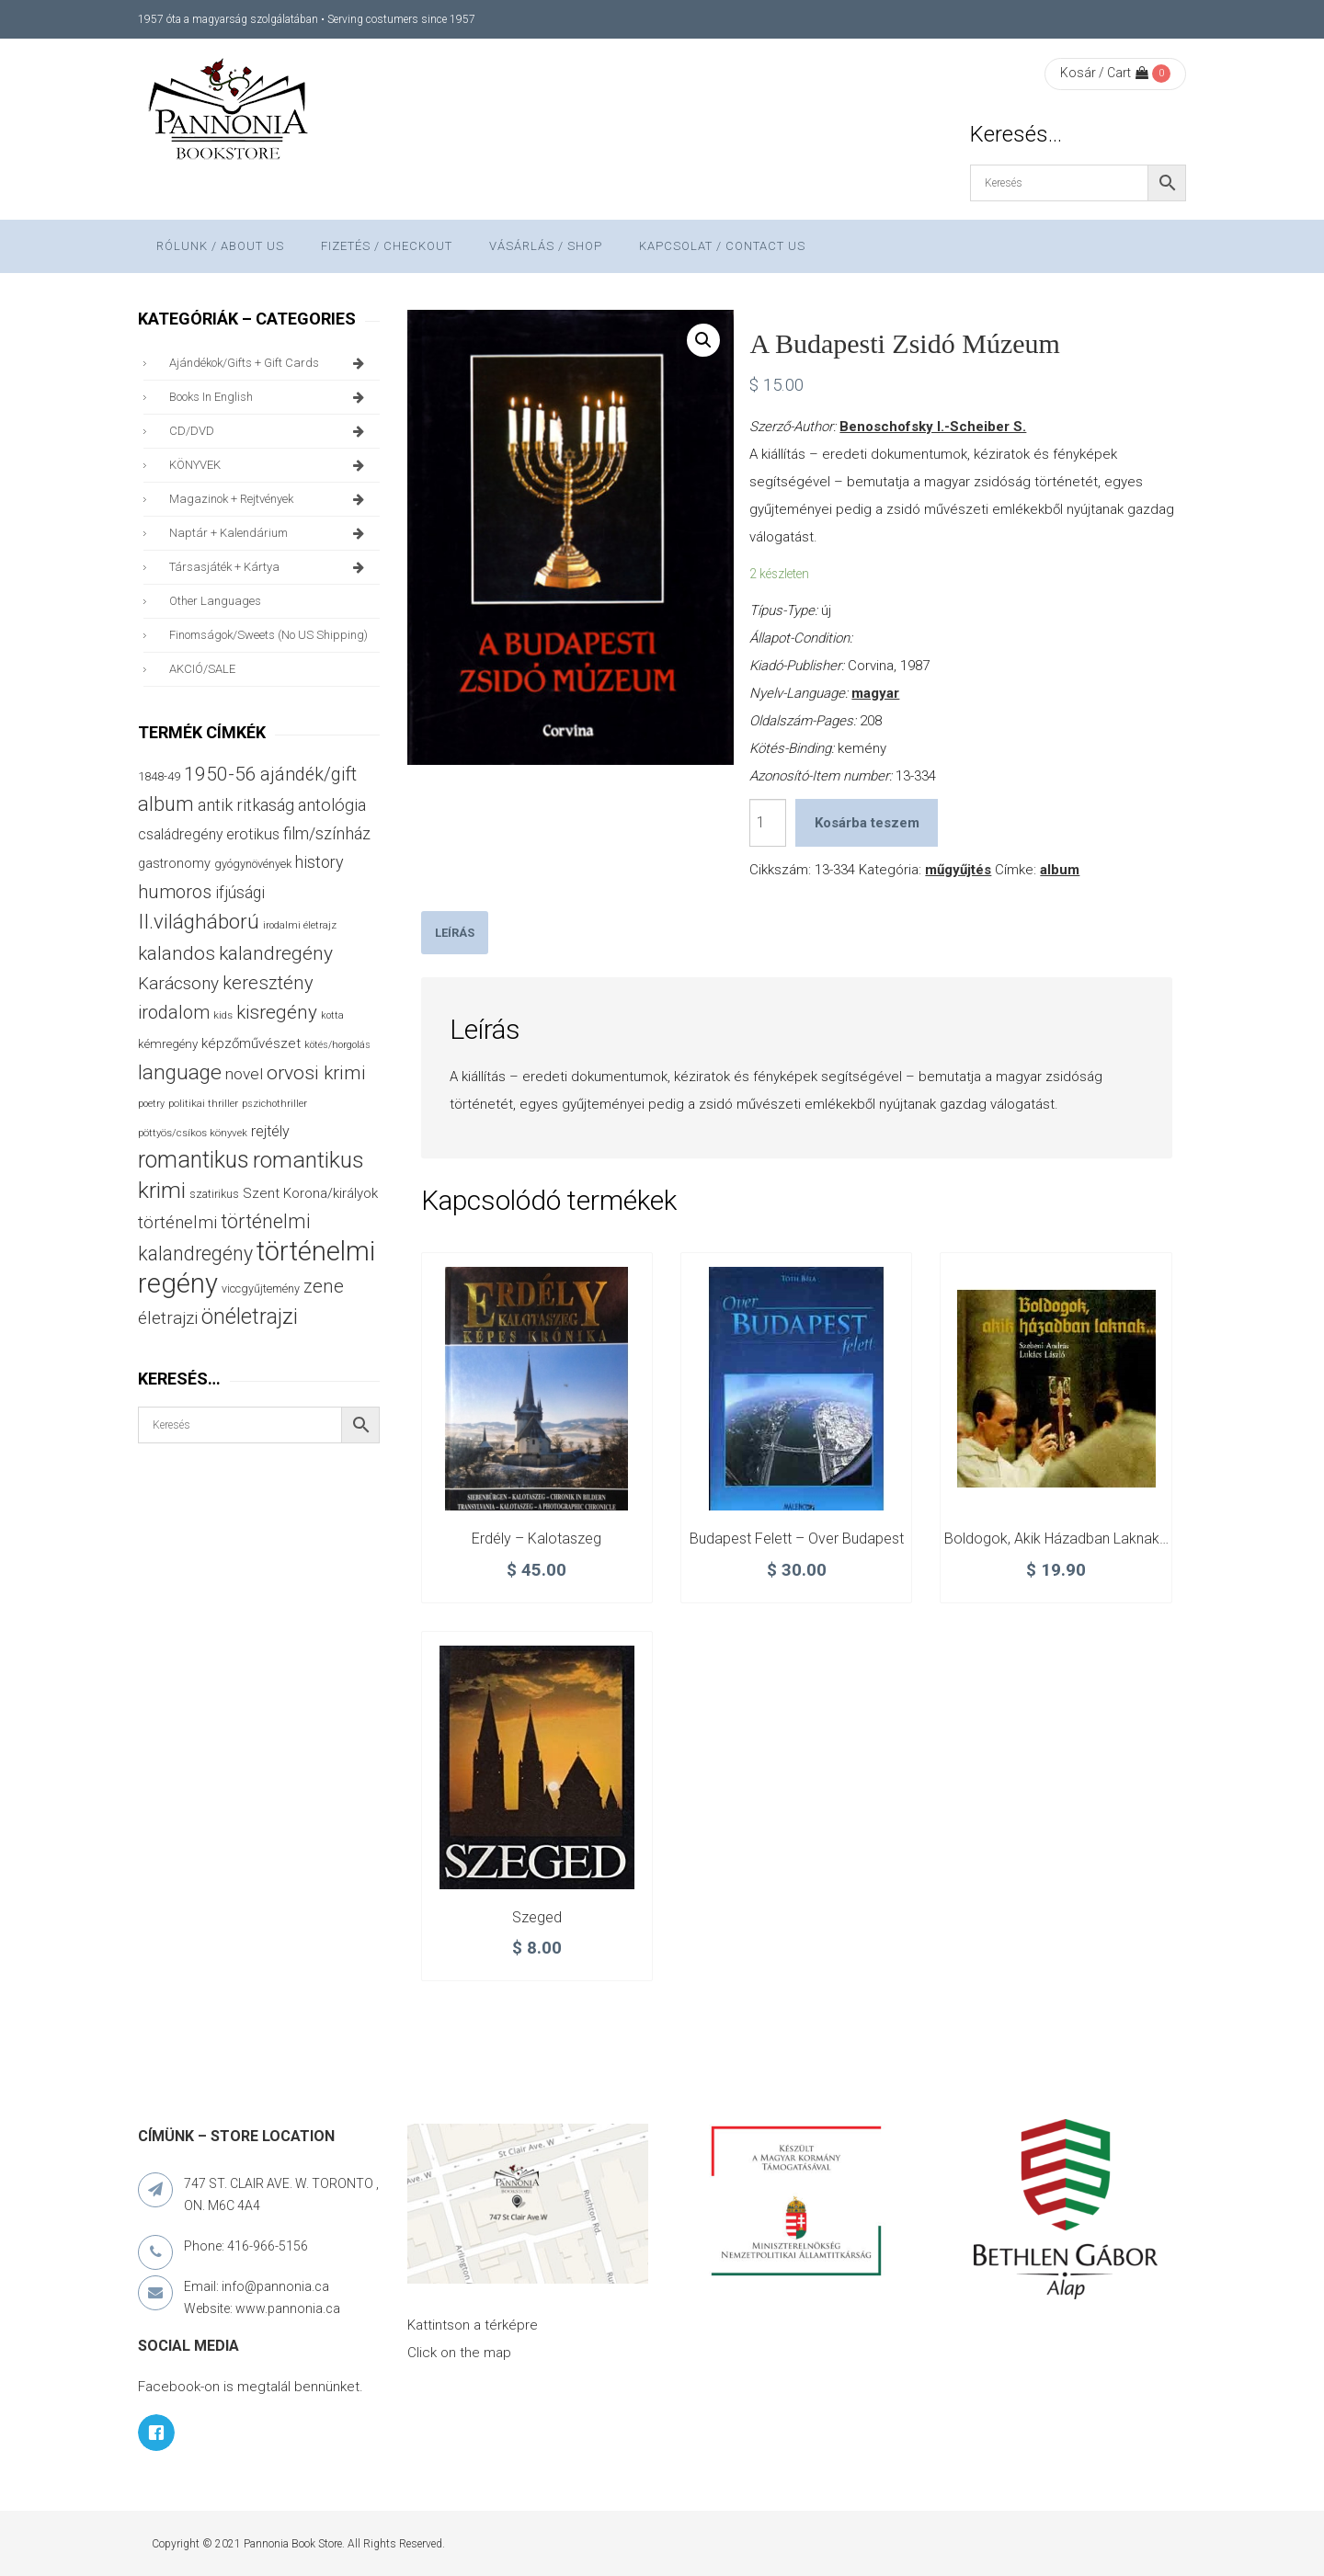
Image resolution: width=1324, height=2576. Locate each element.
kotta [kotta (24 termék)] (332, 1015)
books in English (270, 397)
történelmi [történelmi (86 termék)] (177, 1222)
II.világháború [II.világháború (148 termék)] (198, 921)
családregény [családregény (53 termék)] (180, 834)
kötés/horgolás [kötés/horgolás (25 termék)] (337, 1045)
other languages (215, 601)
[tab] (454, 932)
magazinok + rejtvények (270, 499)
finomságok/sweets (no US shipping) (268, 635)
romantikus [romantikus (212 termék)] (193, 1159)
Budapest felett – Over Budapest (797, 1538)
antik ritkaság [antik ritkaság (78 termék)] (246, 805)
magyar (875, 693)
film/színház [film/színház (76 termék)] (327, 833)
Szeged (537, 1917)
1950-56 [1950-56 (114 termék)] (220, 774)
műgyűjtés (958, 869)
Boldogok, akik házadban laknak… (1056, 1538)
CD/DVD (270, 431)
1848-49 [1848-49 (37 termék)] (159, 776)
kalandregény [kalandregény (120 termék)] (276, 952)
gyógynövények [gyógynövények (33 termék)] (252, 864)
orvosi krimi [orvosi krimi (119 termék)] (316, 1072)
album (1059, 869)
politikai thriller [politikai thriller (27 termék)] (203, 1103)
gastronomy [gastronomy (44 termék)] (174, 864)
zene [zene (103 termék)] (323, 1286)
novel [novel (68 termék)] (244, 1074)
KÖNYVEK (270, 465)
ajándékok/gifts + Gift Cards (270, 363)
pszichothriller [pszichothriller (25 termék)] (274, 1104)
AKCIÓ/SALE (202, 669)
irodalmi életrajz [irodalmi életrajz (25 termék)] (300, 925)
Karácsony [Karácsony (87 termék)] (178, 983)
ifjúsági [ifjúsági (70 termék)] (240, 892)
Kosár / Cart (1104, 72)
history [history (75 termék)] (319, 862)
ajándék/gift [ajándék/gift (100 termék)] (308, 774)
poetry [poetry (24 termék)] (151, 1104)
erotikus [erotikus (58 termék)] (253, 834)
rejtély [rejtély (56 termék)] (270, 1131)
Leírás (454, 933)
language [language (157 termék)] (180, 1072)
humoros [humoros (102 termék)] (174, 892)
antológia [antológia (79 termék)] (332, 805)
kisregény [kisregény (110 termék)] (276, 1012)
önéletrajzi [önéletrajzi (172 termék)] (249, 1316)
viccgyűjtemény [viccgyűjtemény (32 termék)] (261, 1288)
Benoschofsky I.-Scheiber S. (932, 426)
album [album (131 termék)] (166, 803)
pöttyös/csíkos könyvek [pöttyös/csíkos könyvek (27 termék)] (192, 1132)
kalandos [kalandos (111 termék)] (176, 953)
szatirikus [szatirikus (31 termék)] (214, 1194)
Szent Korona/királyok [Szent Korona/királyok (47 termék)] (310, 1193)
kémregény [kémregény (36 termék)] (168, 1044)
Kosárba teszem (867, 823)
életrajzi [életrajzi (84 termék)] (168, 1318)
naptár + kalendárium (270, 533)
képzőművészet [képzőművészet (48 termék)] (251, 1043)
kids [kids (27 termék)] (223, 1015)
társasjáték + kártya (270, 567)
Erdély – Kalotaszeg (536, 1538)
